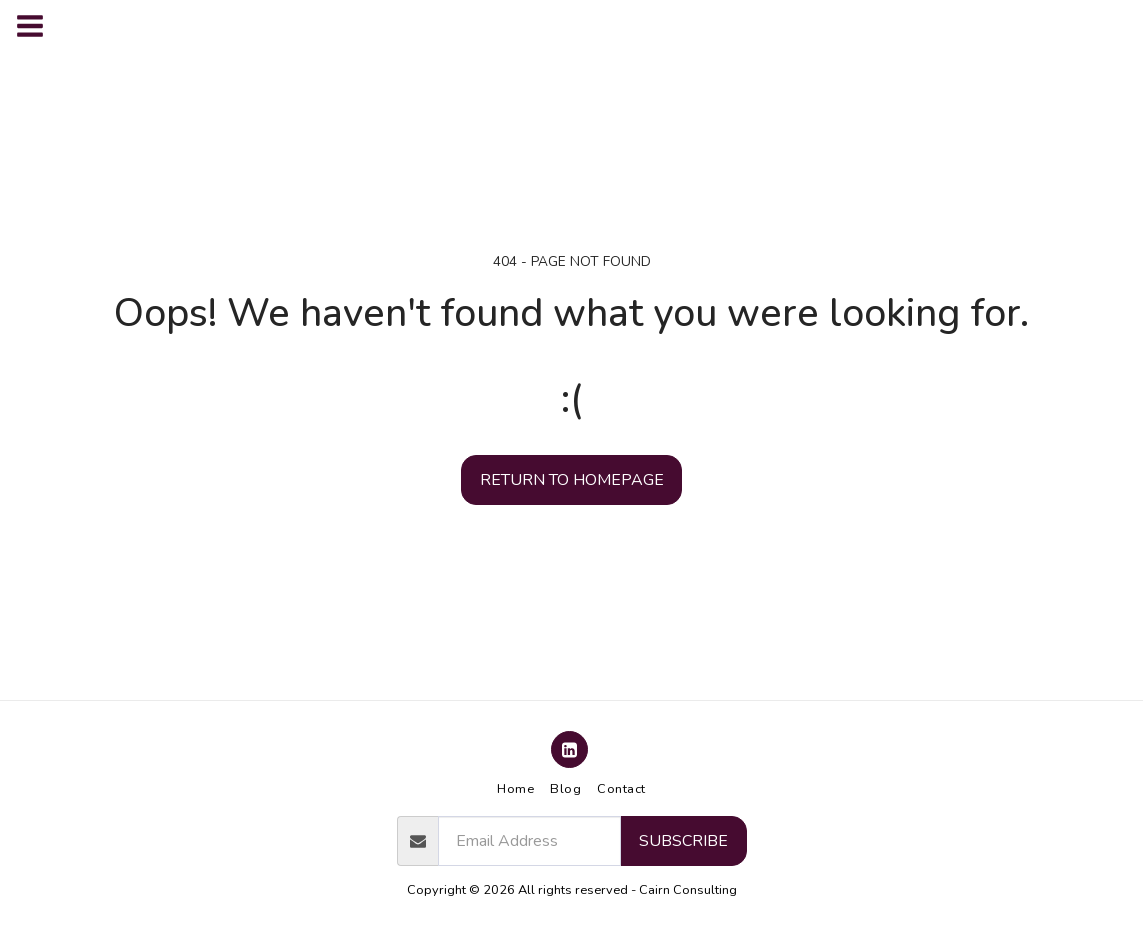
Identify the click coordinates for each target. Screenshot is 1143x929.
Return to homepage (572, 480)
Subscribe (683, 841)
